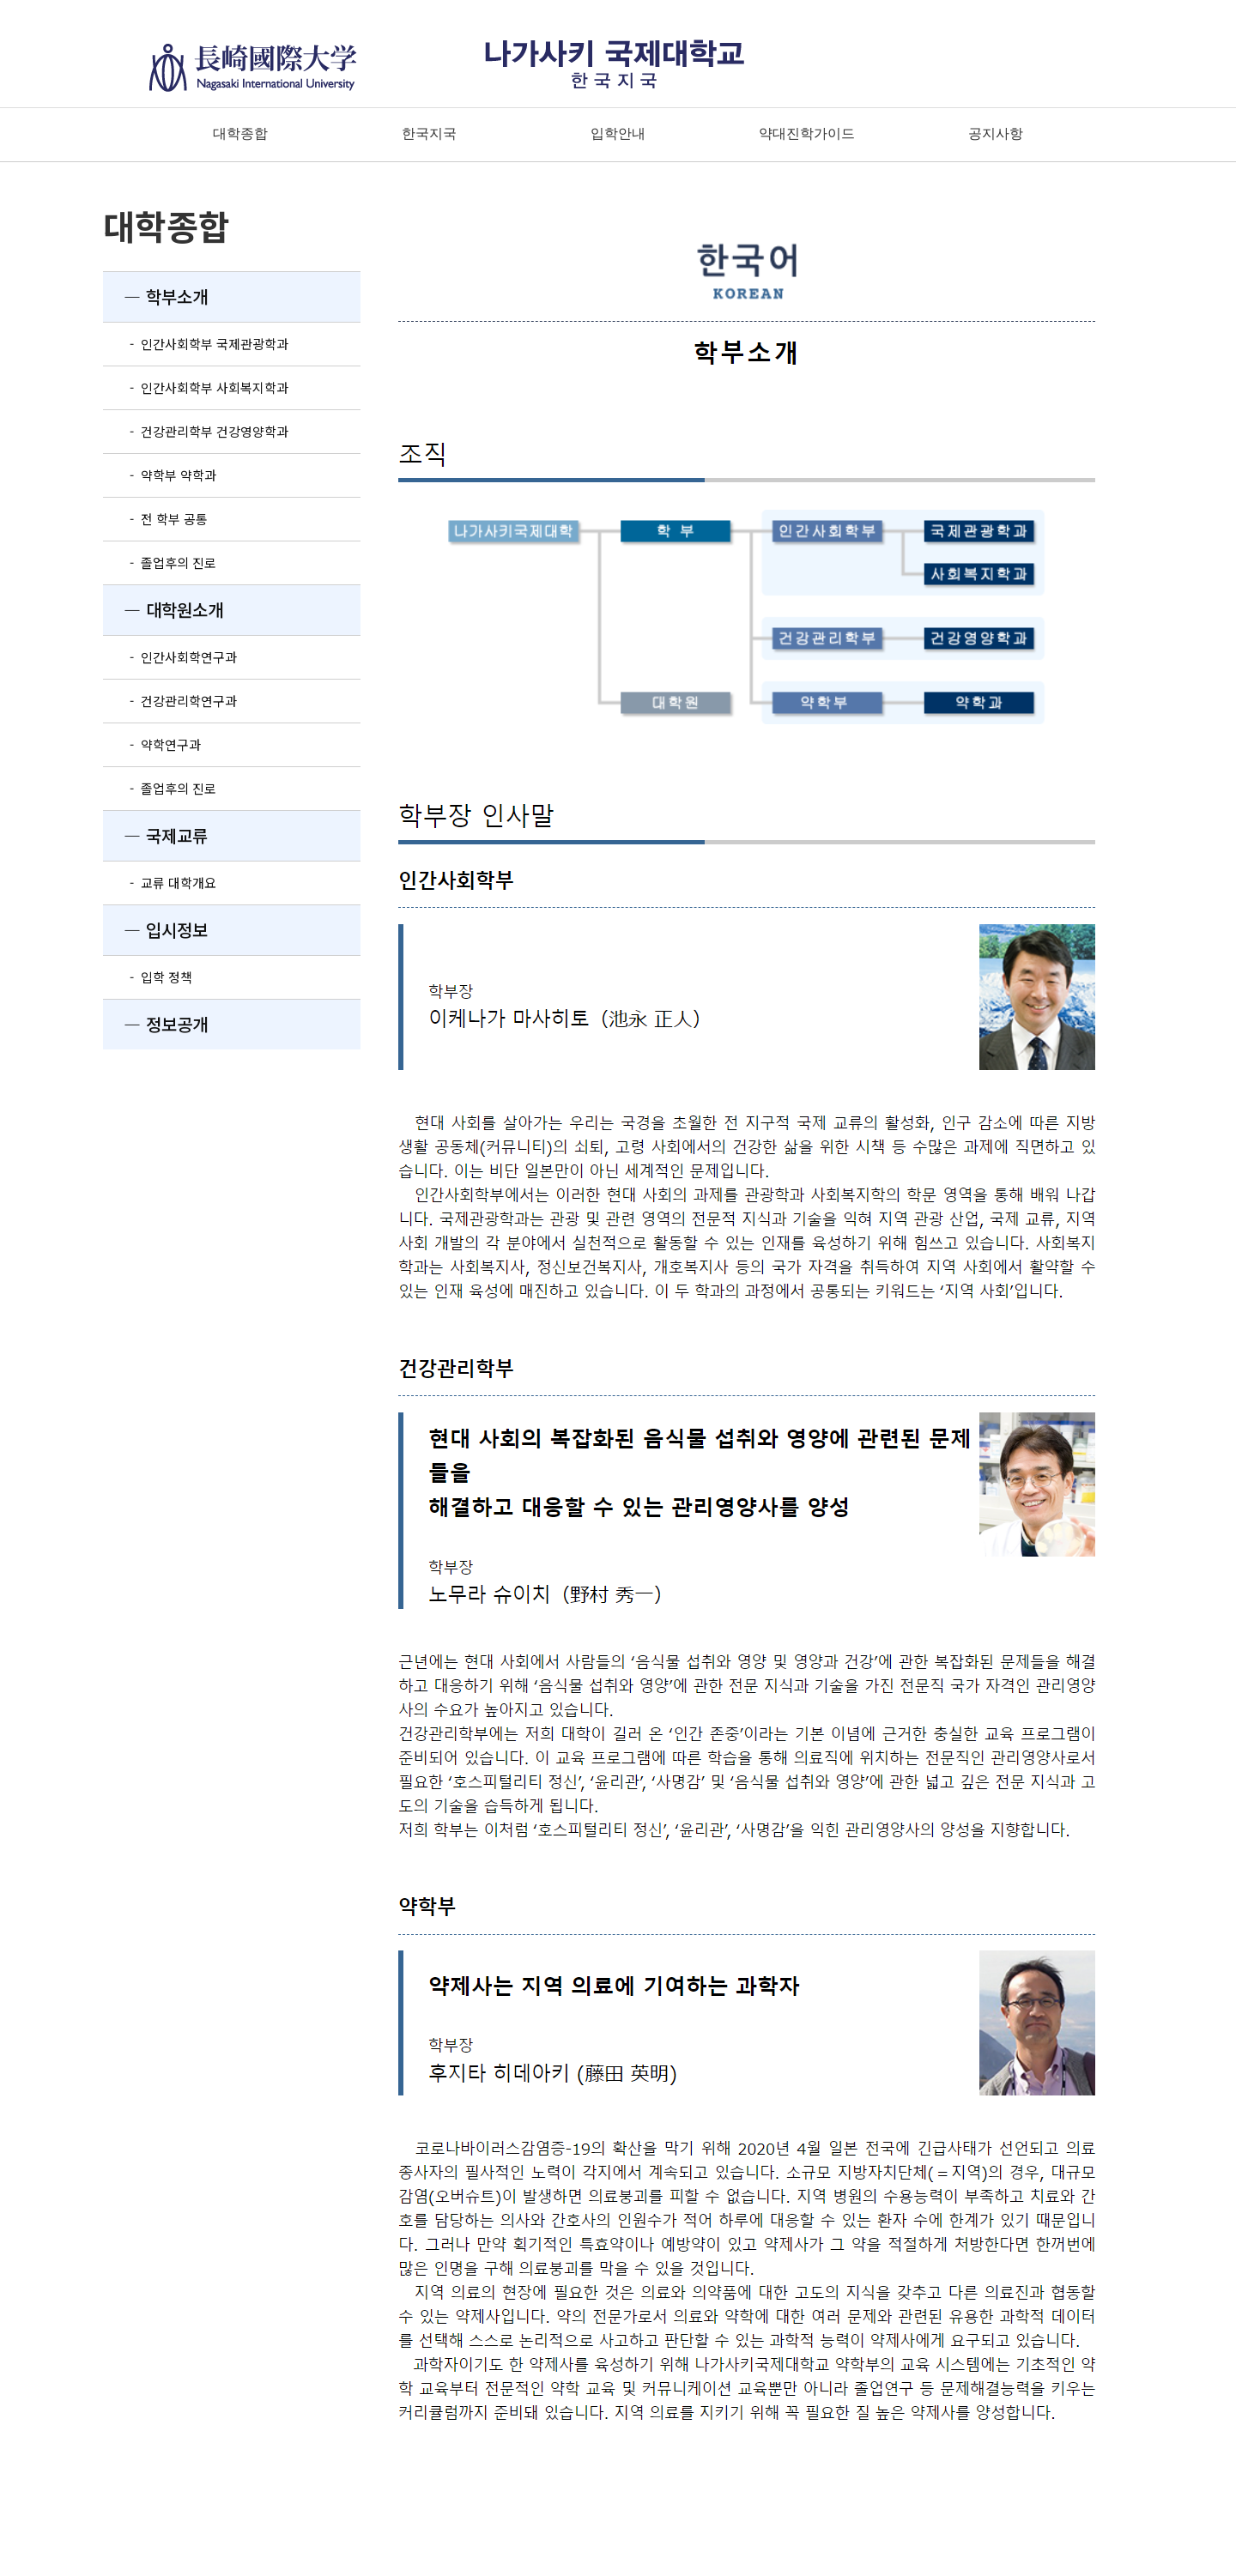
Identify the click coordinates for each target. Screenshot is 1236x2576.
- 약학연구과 (152, 744)
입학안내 (618, 133)
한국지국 (429, 133)
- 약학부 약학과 (159, 475)
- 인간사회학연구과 (170, 657)
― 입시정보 (155, 929)
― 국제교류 (155, 835)
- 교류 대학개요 (159, 883)
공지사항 (995, 133)
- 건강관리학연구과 (170, 701)
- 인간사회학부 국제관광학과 (195, 344)
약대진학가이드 (807, 133)
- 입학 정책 (147, 977)
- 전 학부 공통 (155, 519)
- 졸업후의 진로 (159, 562)
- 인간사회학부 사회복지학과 (195, 387)
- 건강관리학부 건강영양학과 (195, 431)
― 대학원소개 (163, 609)
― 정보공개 (155, 1024)
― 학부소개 (155, 296)
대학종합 (240, 133)
